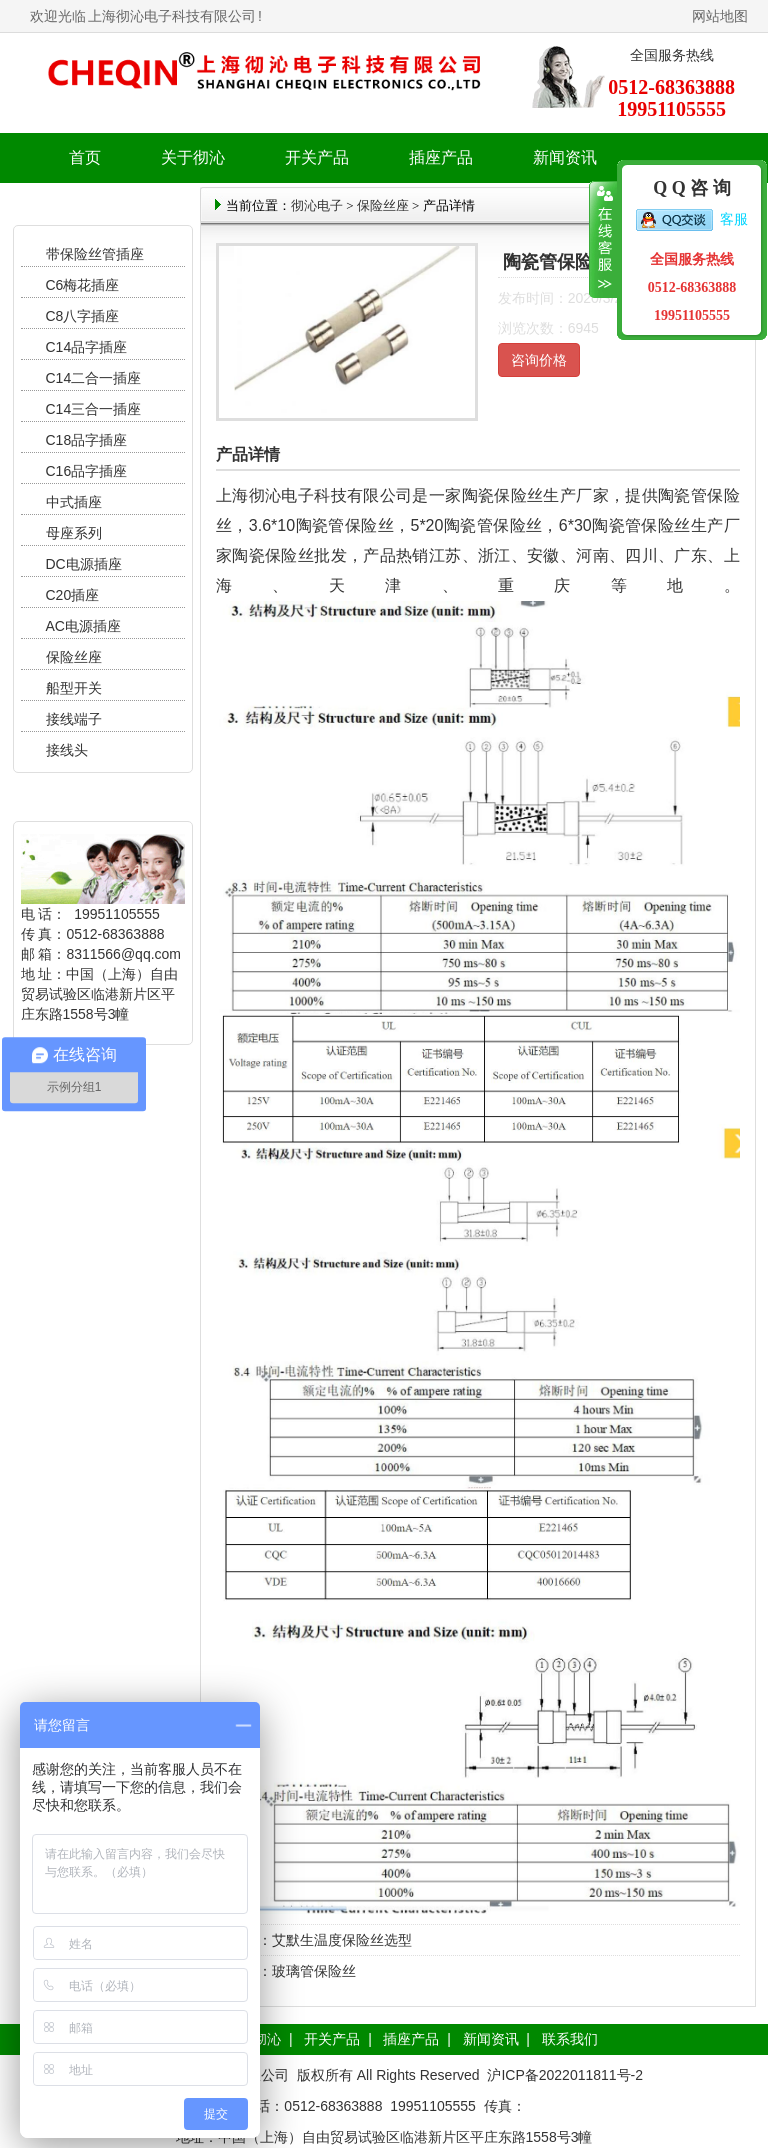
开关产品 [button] (317, 157)
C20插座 (73, 595)
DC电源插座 (86, 564)
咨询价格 (539, 360)
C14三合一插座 (94, 409)
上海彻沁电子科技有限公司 (172, 16)
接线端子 (74, 719)
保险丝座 (74, 657)
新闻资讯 (491, 2039)
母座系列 (74, 533)
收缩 (603, 240)
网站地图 (720, 16)
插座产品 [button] (441, 157)
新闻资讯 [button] (565, 157)
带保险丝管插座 (97, 254)
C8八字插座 (83, 316)
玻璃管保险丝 (314, 1971)
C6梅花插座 (83, 285)
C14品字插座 (87, 347)
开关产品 (332, 2039)
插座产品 (411, 2039)
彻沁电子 (317, 205)
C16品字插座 (87, 471)
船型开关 (74, 688)
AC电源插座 (85, 626)
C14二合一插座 (94, 378)
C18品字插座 (87, 440)
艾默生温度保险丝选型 (342, 1940)
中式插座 (74, 502)
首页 (85, 157)
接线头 (67, 750)
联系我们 (570, 2039)
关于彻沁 (193, 157)
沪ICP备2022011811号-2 (565, 2075)
